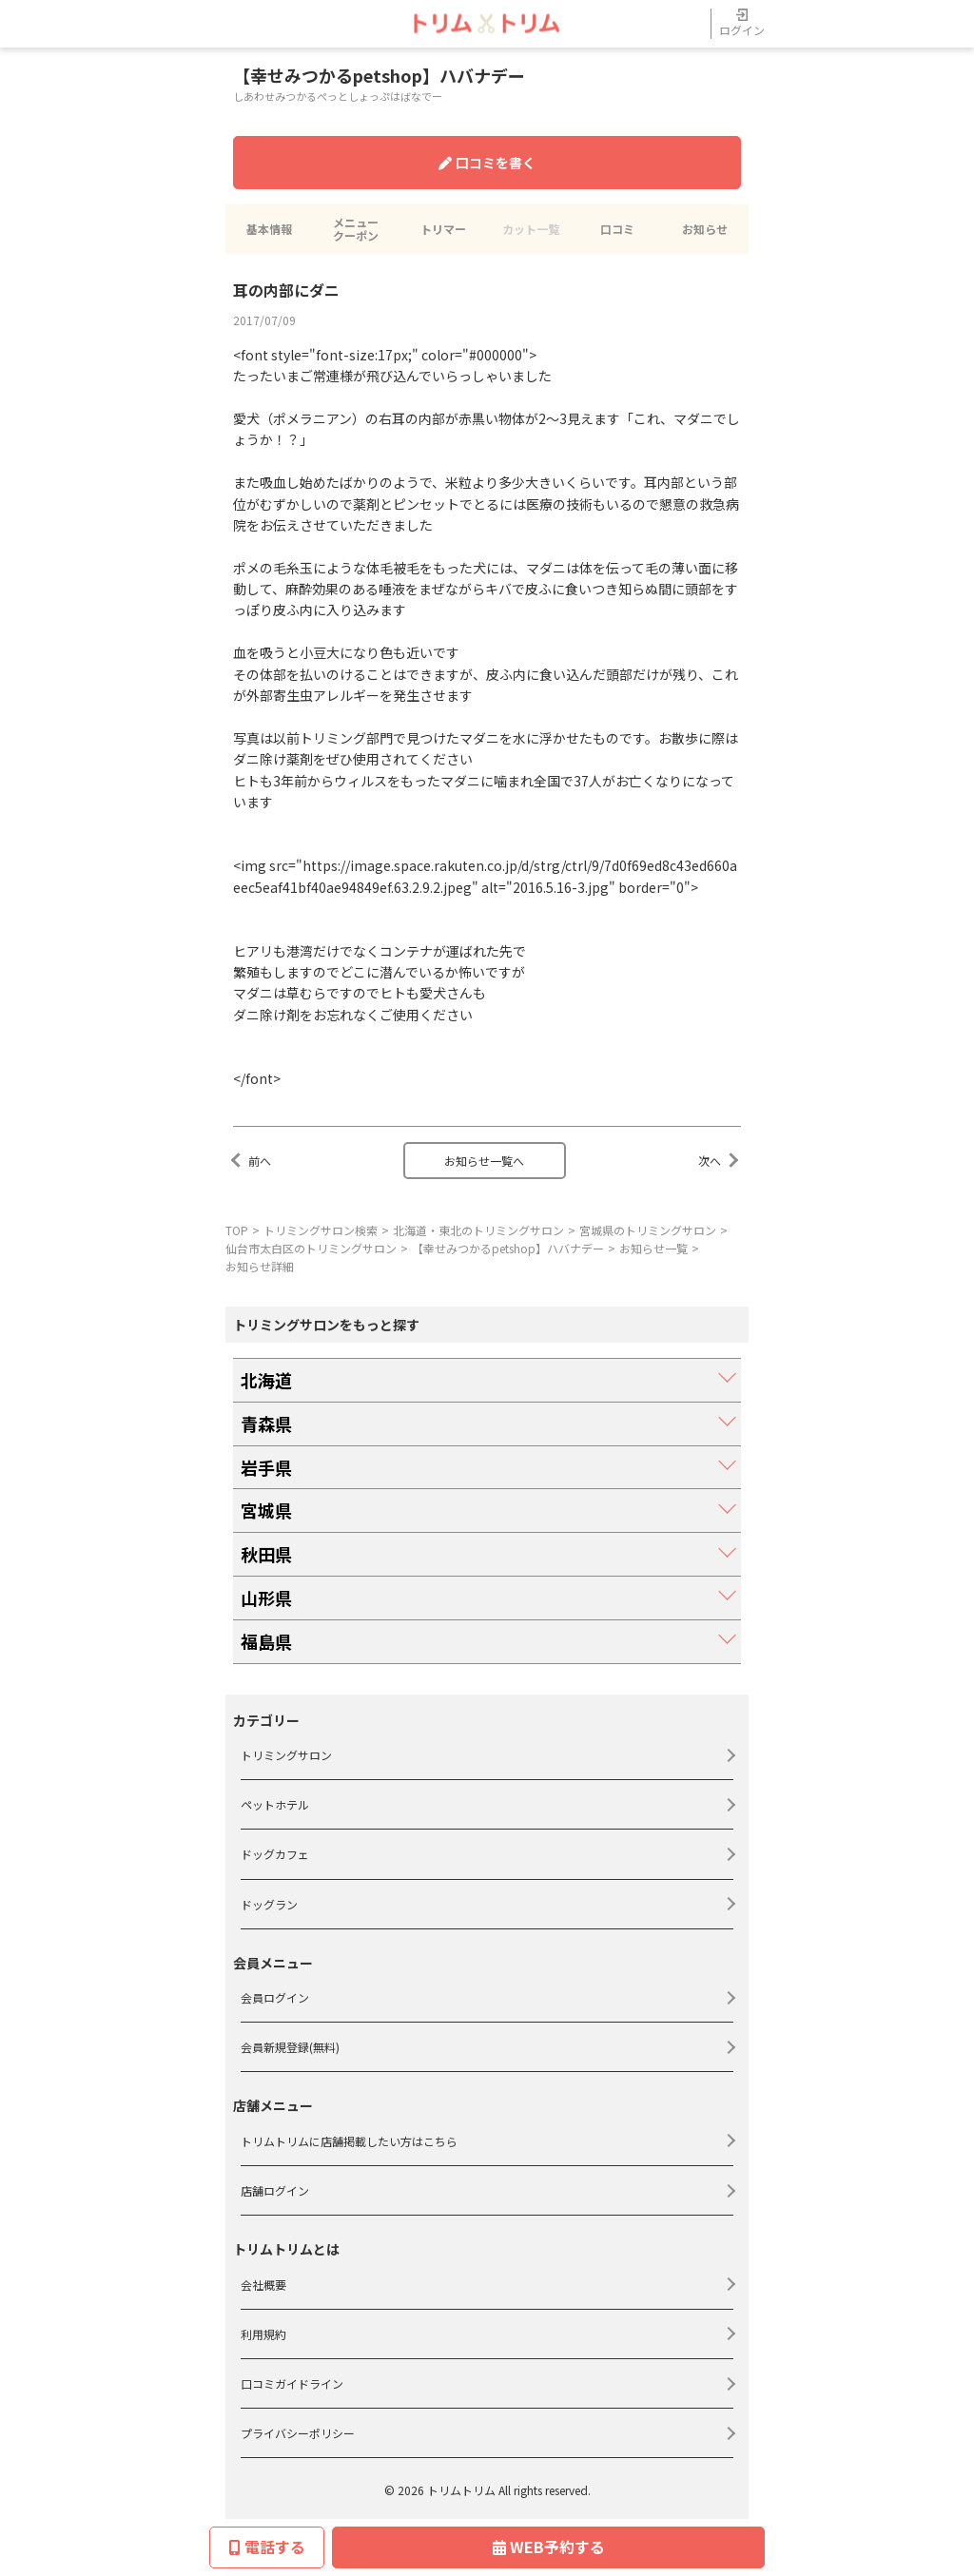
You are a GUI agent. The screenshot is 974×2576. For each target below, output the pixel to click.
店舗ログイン (275, 2190)
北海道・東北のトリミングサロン (478, 1230)
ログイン (742, 23)
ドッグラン (269, 1904)
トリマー (443, 229)
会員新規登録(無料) (290, 2047)
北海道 (266, 1379)
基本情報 (269, 229)
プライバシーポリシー (298, 2433)
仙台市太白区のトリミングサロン (311, 1248)
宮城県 (266, 1510)
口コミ (617, 229)
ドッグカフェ (275, 1854)
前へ (259, 1160)
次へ (709, 1160)
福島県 (266, 1641)
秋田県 (266, 1553)
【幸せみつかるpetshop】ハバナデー (508, 1248)
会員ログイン (275, 1997)
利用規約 (263, 2334)
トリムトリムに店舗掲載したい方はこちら (349, 2141)
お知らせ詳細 (259, 1266)
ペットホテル (275, 1804)
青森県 (266, 1423)
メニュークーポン (356, 228)
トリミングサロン (286, 1755)
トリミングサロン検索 (320, 1230)
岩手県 (266, 1467)
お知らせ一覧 (653, 1248)
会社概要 (263, 2284)
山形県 (266, 1597)
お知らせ (705, 229)
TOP (236, 1230)
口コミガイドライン (292, 2383)
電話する (267, 2546)
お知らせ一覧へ (484, 1160)
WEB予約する (549, 2546)
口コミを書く (487, 162)
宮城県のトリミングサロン (647, 1230)
